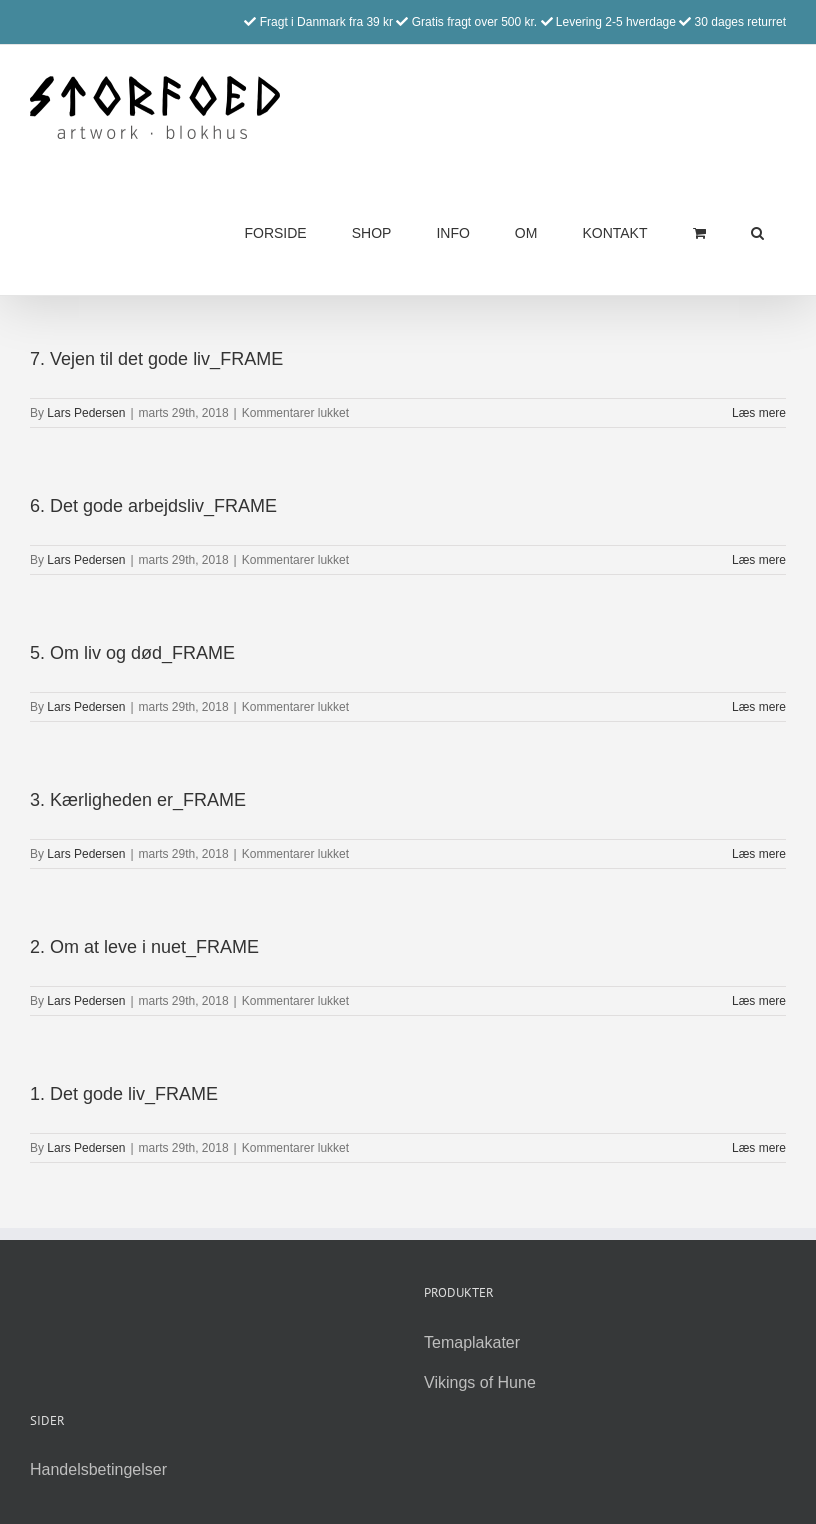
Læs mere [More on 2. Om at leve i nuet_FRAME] (759, 1001)
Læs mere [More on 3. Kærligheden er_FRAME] (759, 854)
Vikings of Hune (480, 1382)
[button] (757, 232)
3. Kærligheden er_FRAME (138, 800)
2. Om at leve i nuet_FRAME (144, 947)
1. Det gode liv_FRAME (124, 1094)
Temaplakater (472, 1342)
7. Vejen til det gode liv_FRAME (156, 359)
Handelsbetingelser (98, 1469)
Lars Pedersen (86, 413)
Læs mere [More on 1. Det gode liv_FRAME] (759, 1148)
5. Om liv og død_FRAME (132, 653)
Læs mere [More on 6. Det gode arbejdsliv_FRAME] (759, 560)
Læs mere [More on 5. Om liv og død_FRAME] (759, 707)
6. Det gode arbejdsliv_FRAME (153, 506)
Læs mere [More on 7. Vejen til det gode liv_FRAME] (759, 413)
